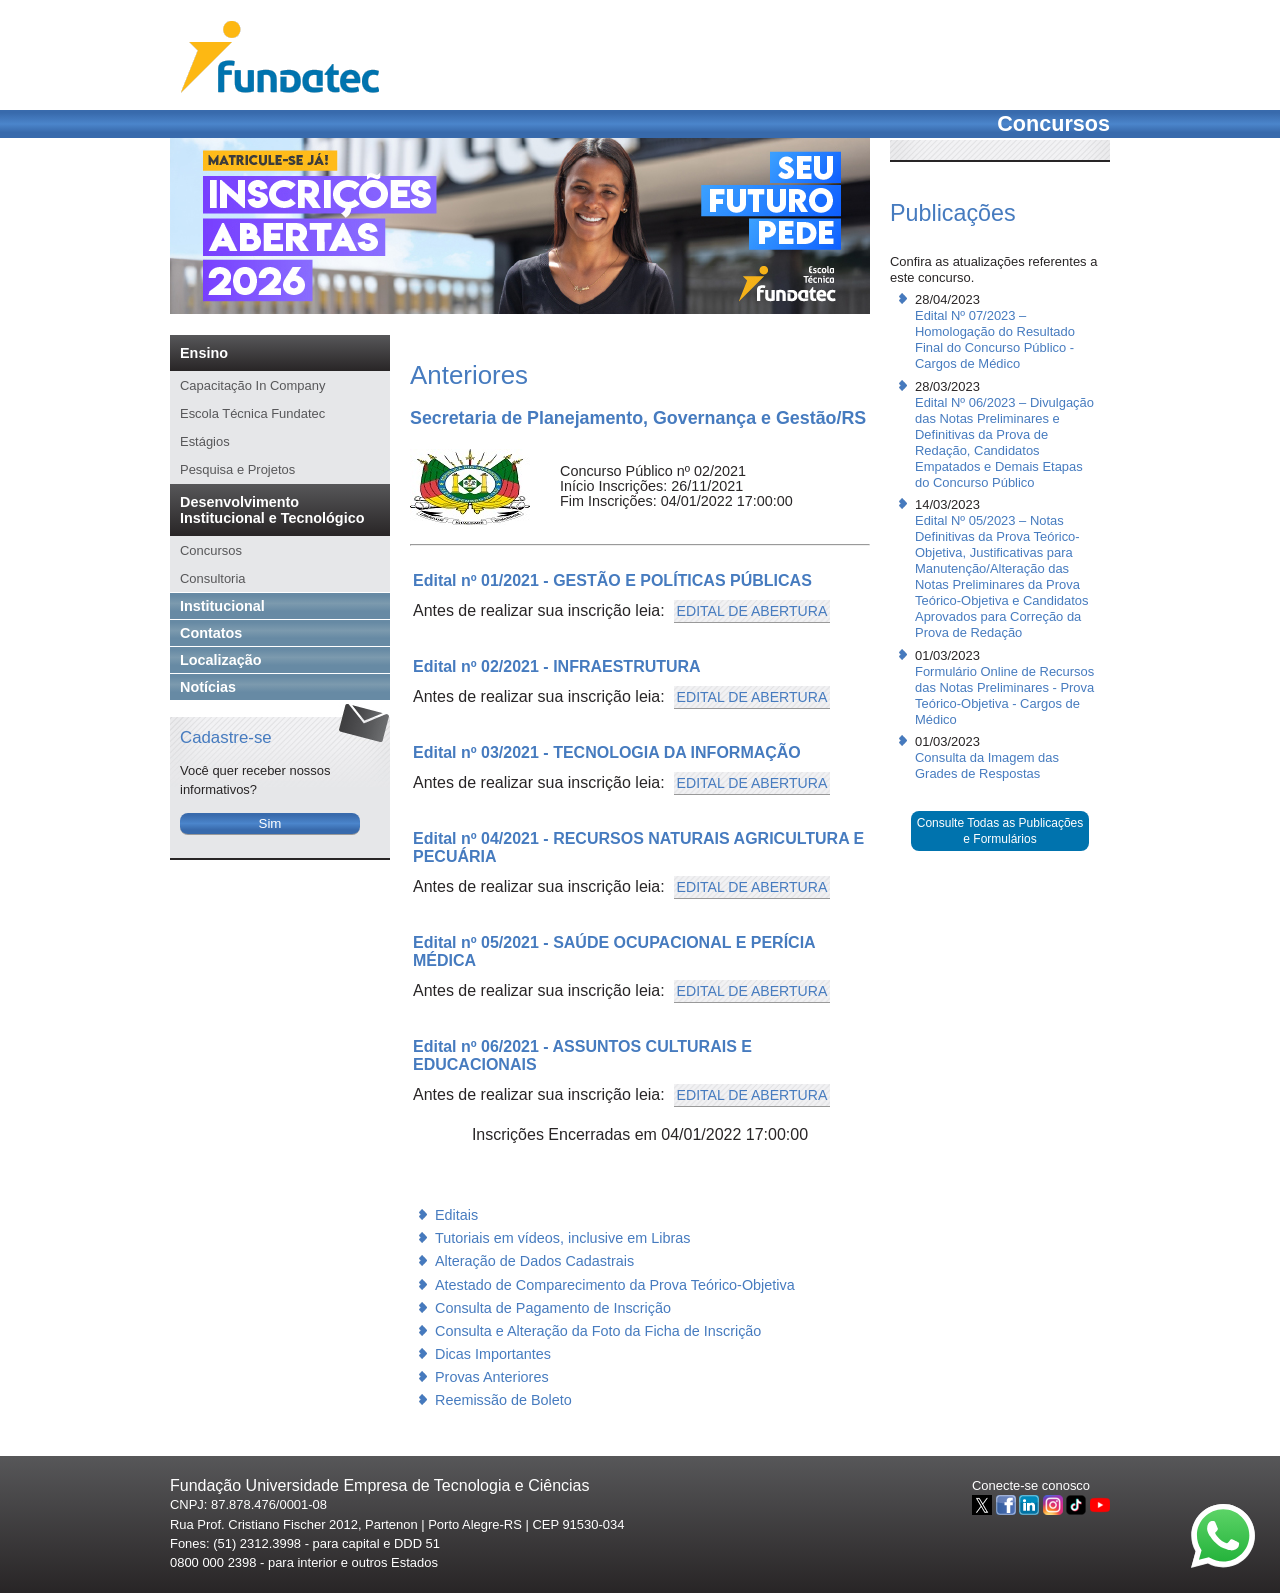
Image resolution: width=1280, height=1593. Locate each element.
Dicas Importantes (493, 1354)
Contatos (211, 633)
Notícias (208, 687)
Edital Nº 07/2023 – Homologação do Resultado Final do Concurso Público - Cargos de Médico (995, 339)
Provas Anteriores (492, 1377)
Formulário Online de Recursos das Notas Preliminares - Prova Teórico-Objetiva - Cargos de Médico (1004, 695)
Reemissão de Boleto (503, 1400)
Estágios (205, 441)
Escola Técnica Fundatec (252, 413)
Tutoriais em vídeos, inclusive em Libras (562, 1238)
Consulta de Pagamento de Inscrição (553, 1308)
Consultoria (213, 578)
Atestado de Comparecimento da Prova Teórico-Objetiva (615, 1285)
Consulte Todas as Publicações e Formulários (1000, 831)
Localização (221, 660)
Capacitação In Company (252, 385)
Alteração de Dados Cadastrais (534, 1261)
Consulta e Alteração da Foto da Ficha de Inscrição (598, 1331)
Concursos (211, 550)
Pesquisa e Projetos (237, 469)
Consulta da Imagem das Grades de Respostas (987, 765)
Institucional (222, 606)
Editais (456, 1215)
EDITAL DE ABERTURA (752, 611)
